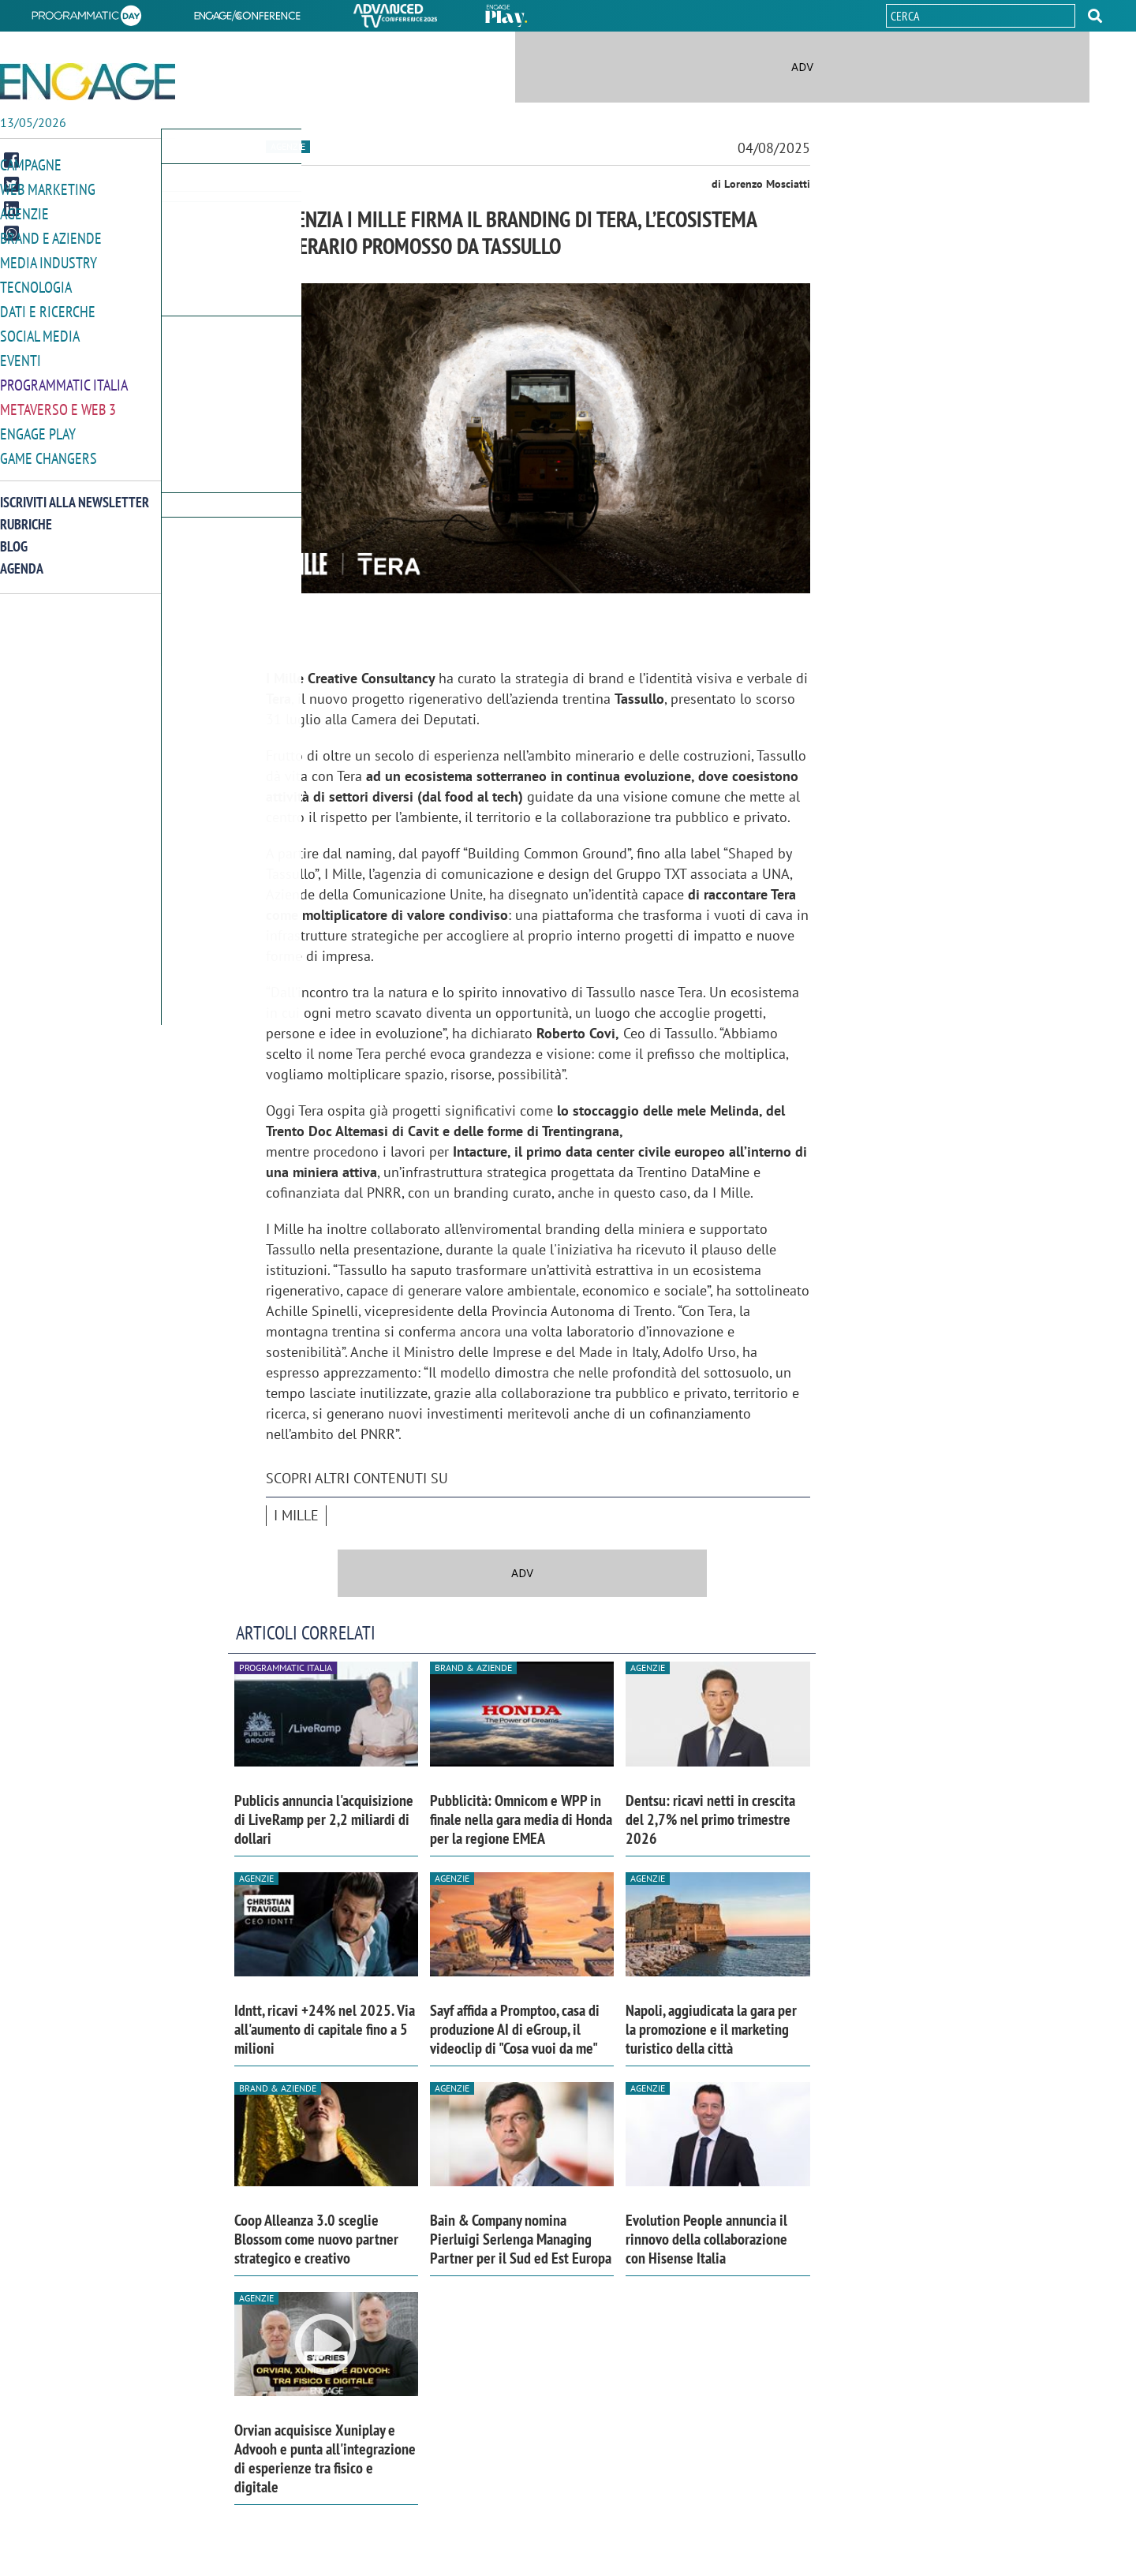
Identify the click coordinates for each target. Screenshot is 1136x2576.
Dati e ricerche (47, 306)
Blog (14, 536)
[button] (1095, 16)
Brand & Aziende (473, 1667)
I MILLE (296, 1515)
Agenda (21, 558)
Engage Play (38, 425)
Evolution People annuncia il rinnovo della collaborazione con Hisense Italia (706, 2239)
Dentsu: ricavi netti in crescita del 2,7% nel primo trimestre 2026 (710, 1819)
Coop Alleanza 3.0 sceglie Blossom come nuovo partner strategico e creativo (316, 2239)
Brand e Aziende (51, 235)
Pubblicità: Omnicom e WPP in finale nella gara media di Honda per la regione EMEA (521, 1819)
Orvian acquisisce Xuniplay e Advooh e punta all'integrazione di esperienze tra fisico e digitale (325, 2458)
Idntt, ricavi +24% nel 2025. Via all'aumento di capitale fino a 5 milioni (324, 2029)
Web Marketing (47, 188)
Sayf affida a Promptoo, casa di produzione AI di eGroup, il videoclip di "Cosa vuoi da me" (515, 2029)
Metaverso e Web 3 (58, 401)
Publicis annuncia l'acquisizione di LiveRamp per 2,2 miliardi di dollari (323, 1819)
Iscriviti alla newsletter (74, 492)
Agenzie (24, 212)
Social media (40, 330)
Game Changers (48, 448)
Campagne (31, 164)
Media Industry (48, 259)
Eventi (20, 354)
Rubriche (26, 514)
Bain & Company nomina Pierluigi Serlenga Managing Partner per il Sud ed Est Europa (520, 2239)
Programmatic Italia (64, 377)
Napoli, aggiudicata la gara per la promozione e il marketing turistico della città (711, 2029)
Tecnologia (36, 283)
